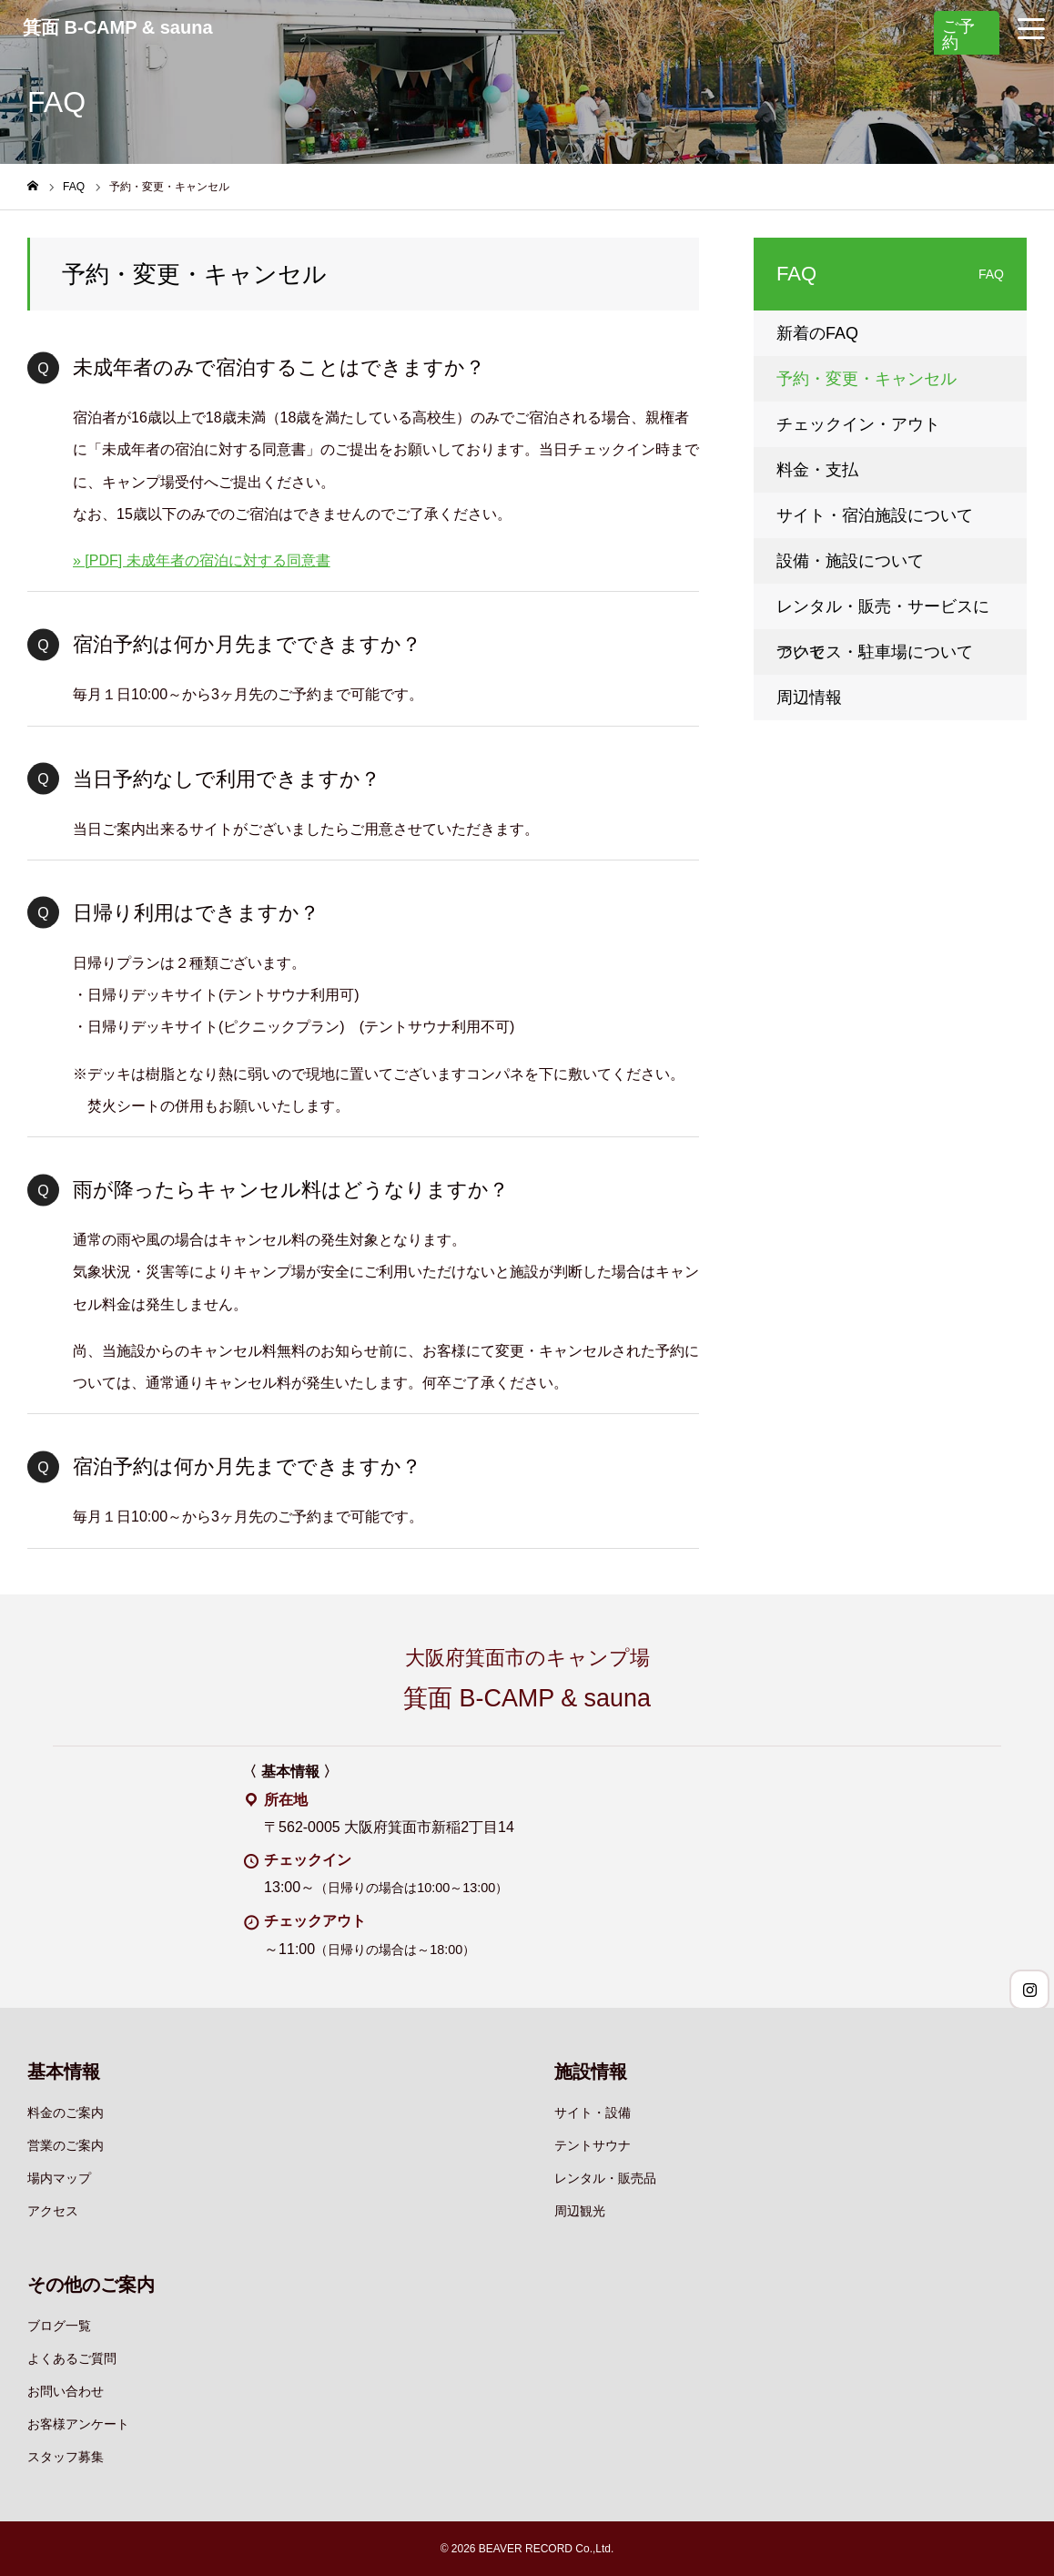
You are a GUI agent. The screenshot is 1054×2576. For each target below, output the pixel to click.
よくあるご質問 (72, 2358)
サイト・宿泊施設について (874, 515)
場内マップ (59, 2178)
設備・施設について (850, 561)
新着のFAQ (817, 333)
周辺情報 (809, 697)
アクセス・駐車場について (874, 652)
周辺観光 (579, 2211)
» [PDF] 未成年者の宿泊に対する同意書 (201, 560)
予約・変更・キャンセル (866, 379)
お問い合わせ (65, 2391)
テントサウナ (592, 2145)
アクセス (52, 2211)
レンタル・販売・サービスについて (882, 613)
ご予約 (958, 34)
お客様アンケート (78, 2424)
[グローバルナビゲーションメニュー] (1031, 27)
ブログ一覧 (59, 2325)
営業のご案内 (65, 2145)
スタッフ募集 (65, 2456)
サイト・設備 (592, 2112)
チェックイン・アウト (858, 424)
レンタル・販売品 (605, 2178)
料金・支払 (817, 470)
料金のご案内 (65, 2112)
